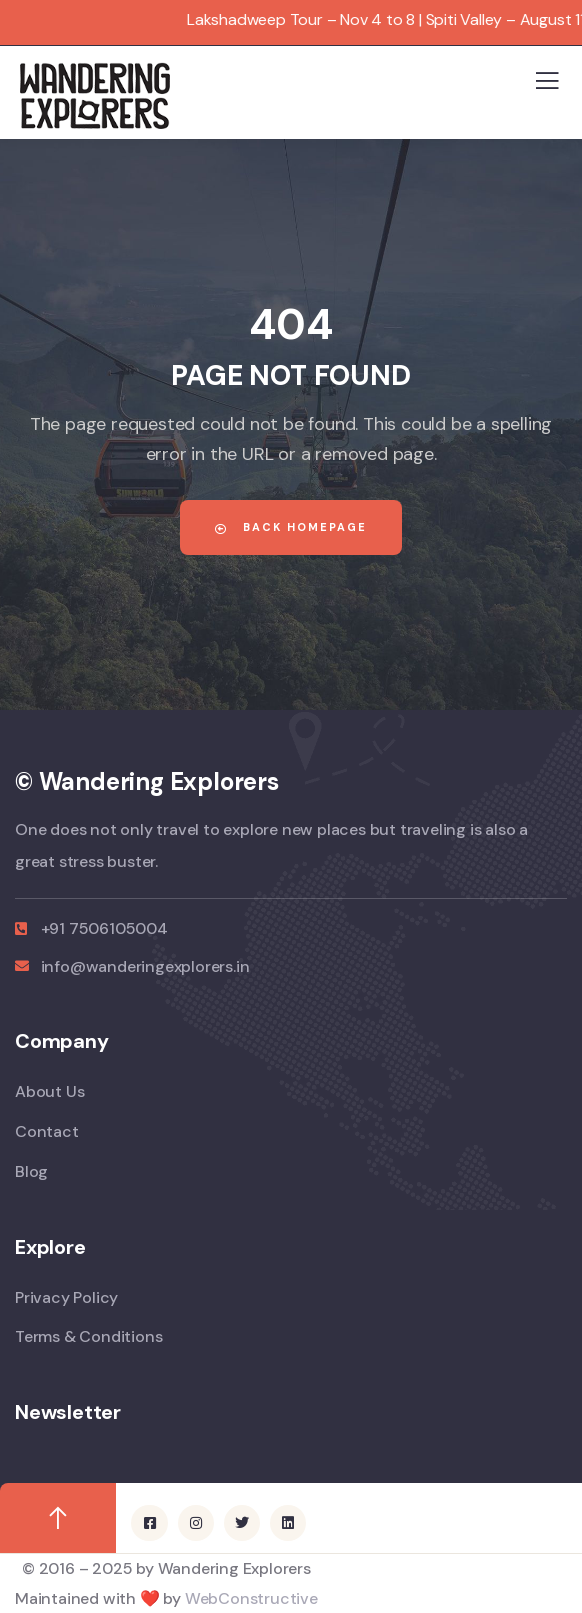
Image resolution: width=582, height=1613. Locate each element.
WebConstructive (251, 1598)
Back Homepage (291, 527)
